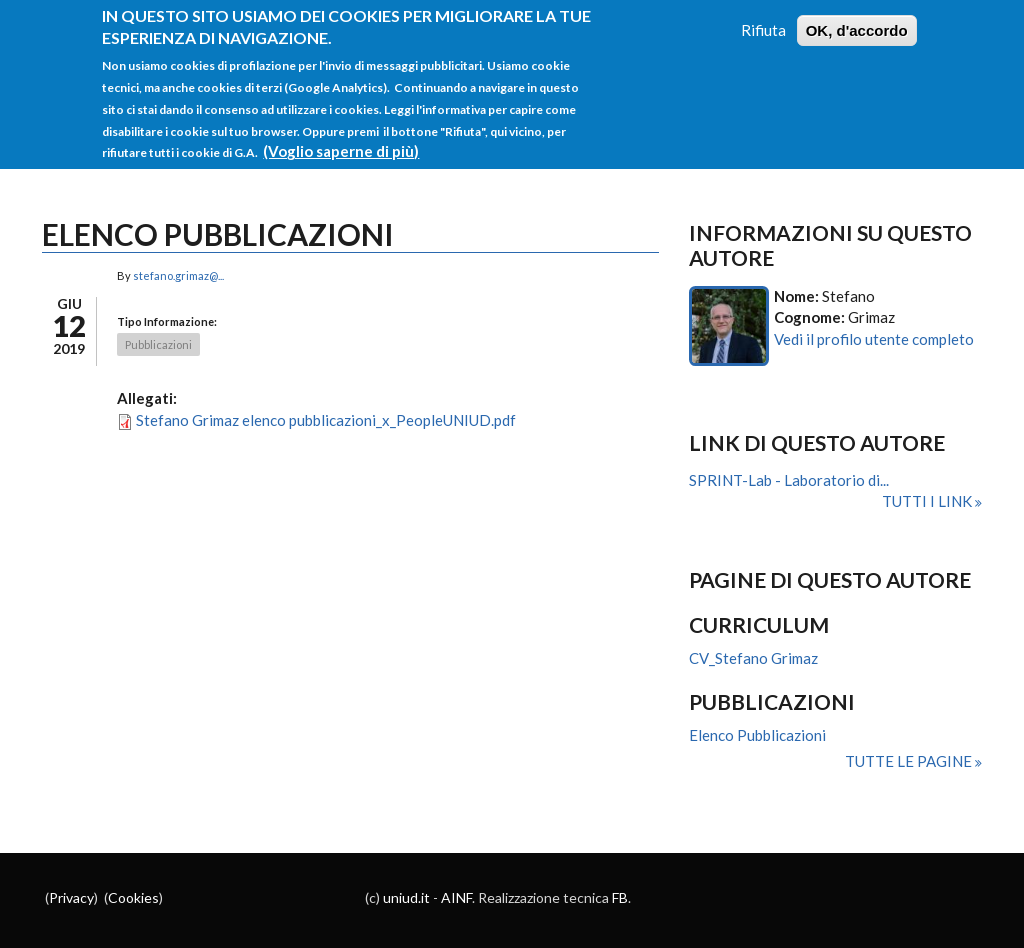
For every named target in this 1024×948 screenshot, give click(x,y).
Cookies (133, 897)
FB (620, 897)
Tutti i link (928, 501)
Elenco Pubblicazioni (757, 735)
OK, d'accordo (857, 17)
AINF (456, 897)
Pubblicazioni (158, 344)
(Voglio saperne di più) (341, 139)
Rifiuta (763, 17)
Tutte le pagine (910, 761)
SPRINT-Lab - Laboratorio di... (789, 480)
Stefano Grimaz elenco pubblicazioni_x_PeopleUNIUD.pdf (326, 420)
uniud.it (406, 897)
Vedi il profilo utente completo (874, 339)
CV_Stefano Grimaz (753, 658)
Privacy (71, 897)
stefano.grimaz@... (178, 275)
